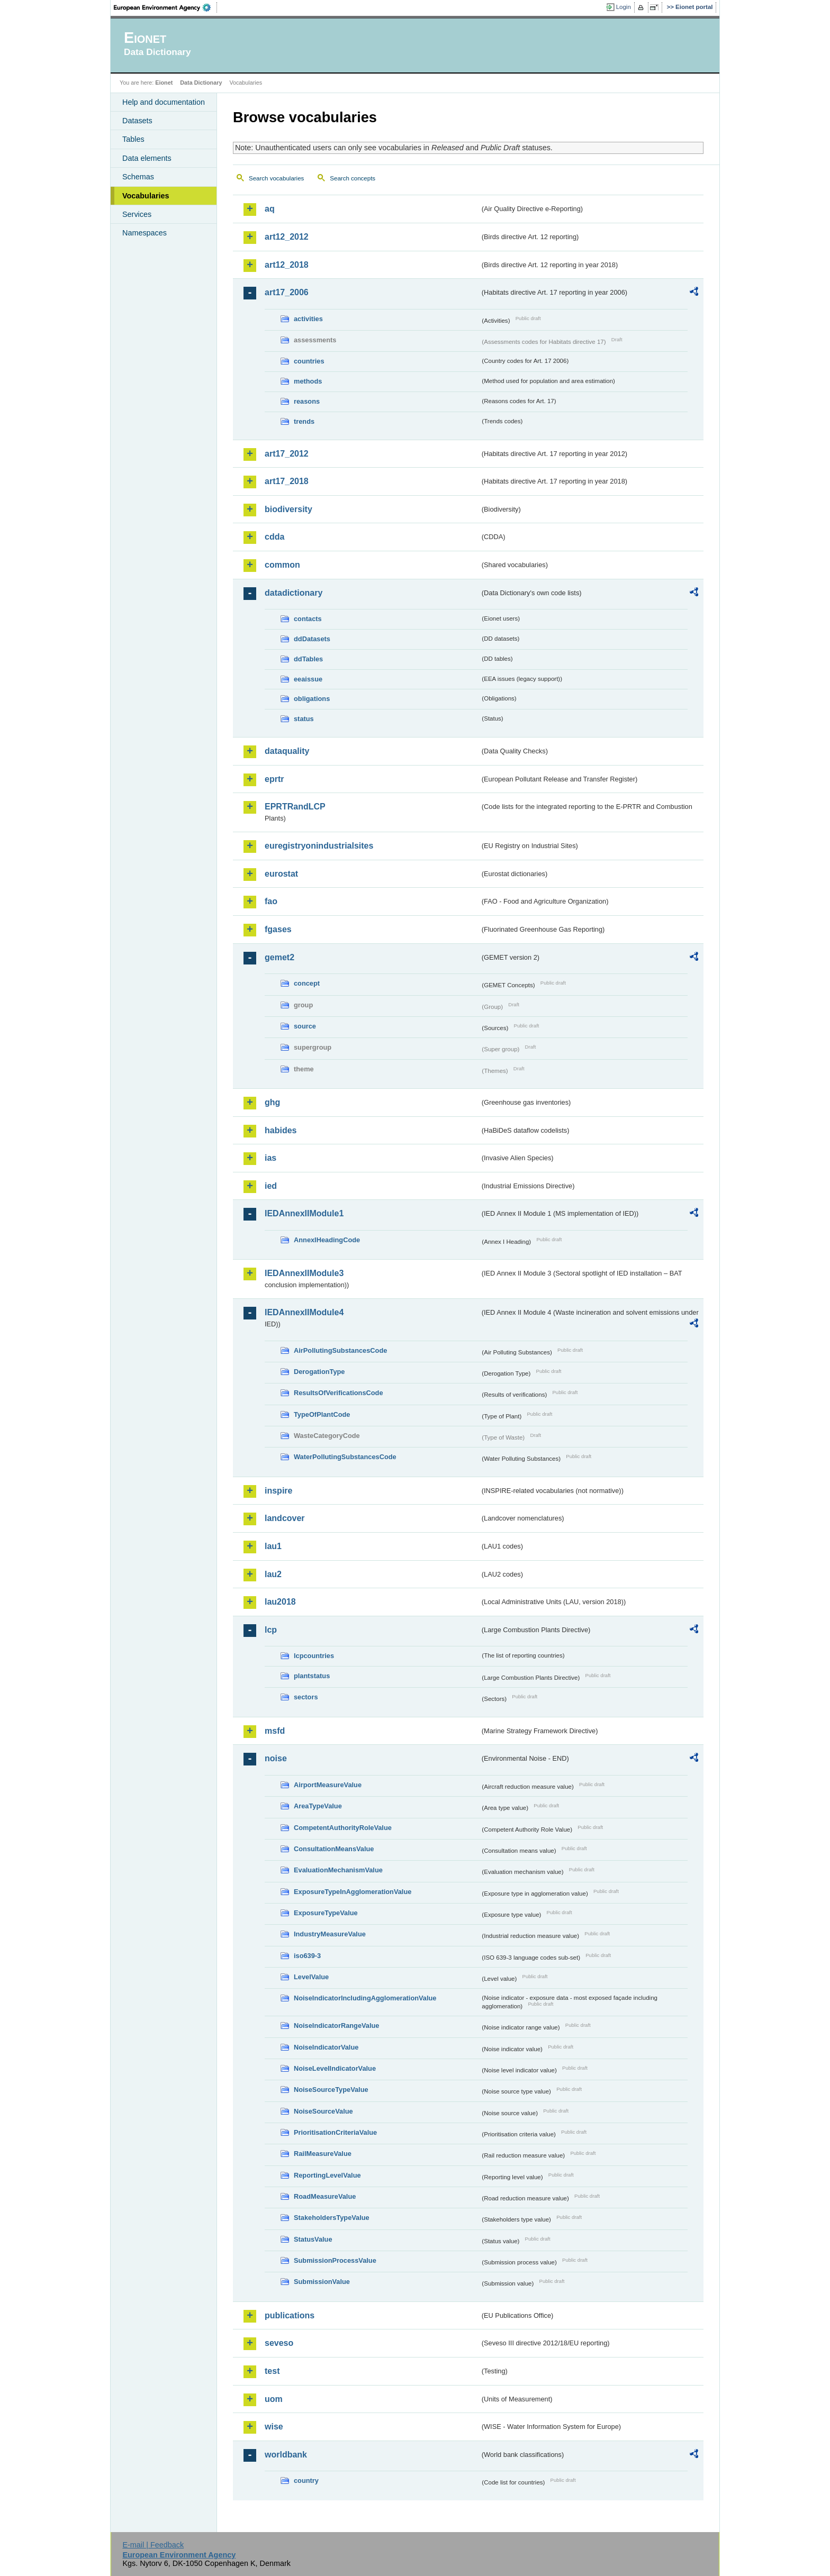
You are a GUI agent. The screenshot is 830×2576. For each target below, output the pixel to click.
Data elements (147, 158)
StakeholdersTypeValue (331, 2218)
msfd (275, 1730)
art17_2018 (287, 481)
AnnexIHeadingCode (327, 1240)
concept (307, 983)
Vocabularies (145, 196)
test (272, 2370)
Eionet (164, 82)
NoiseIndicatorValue (326, 2047)
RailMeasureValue (322, 2154)
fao (271, 901)
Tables (133, 139)
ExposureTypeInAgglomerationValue (352, 1892)
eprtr (274, 779)
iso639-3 (307, 1956)
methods (308, 381)
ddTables (308, 659)
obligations (312, 699)
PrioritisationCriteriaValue (335, 2132)
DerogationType (319, 1372)
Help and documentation (163, 102)
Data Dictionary (201, 82)
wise (274, 2426)
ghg (272, 1102)
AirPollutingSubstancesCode (340, 1350)
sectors (306, 1697)
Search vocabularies (276, 178)
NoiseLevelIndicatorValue (335, 2068)
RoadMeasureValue (325, 2196)
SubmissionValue (322, 2282)
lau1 (273, 1546)
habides (280, 1130)
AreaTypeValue (318, 1806)
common (282, 564)
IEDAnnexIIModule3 (304, 1273)
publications (289, 2315)
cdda (274, 536)
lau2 (273, 1574)
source (305, 1026)
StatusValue (313, 2239)
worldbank (286, 2454)
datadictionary (293, 592)
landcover (285, 1518)
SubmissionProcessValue (335, 2260)
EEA (166, 7)
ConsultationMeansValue (334, 1849)
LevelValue (311, 1977)
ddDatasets (312, 639)
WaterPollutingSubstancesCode (345, 1457)
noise (276, 1758)
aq (270, 208)
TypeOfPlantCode (322, 1414)
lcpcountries (314, 1656)
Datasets (137, 120)
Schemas (138, 176)
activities (308, 319)
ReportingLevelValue (327, 2175)
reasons (307, 401)
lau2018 (280, 1601)
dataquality (287, 751)
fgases (278, 929)
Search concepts (352, 178)
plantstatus (312, 1676)
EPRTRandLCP (295, 806)
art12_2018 (287, 264)
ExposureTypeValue (326, 1913)
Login (623, 7)
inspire (278, 1490)
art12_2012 (287, 236)
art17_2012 (287, 453)
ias (270, 1157)
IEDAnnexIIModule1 (304, 1213)
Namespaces (144, 233)
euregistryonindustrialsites (319, 845)
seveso (279, 2342)
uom (274, 2399)
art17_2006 (287, 292)
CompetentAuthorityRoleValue (343, 1828)
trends (304, 421)
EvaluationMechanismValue (338, 1870)
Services (136, 214)
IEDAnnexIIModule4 (304, 1312)
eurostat (281, 873)
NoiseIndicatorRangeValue (336, 2025)
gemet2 (279, 957)
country (306, 2480)
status (304, 719)
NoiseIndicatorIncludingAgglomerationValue (365, 1998)
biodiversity (288, 509)
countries (309, 361)
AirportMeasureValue (328, 1785)
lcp (271, 1629)
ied (271, 1185)
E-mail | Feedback (153, 2545)
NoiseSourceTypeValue (331, 2089)
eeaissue (308, 679)
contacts (308, 619)
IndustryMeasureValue (330, 1934)
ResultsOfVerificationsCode (338, 1393)
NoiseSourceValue (323, 2111)
